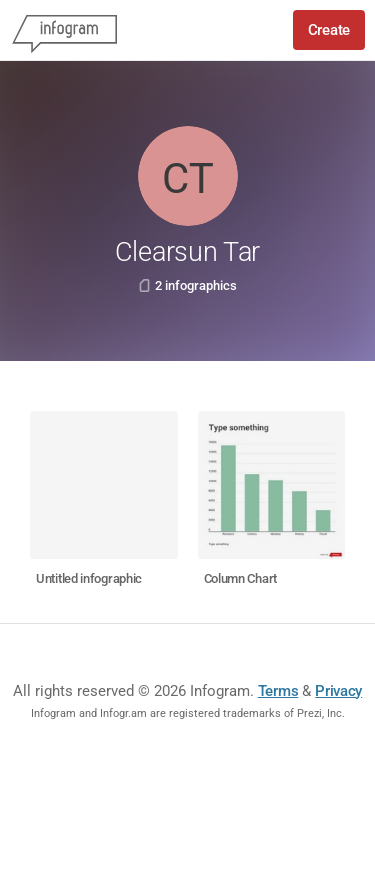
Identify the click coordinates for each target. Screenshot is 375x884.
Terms (278, 691)
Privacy (338, 691)
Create (329, 30)
